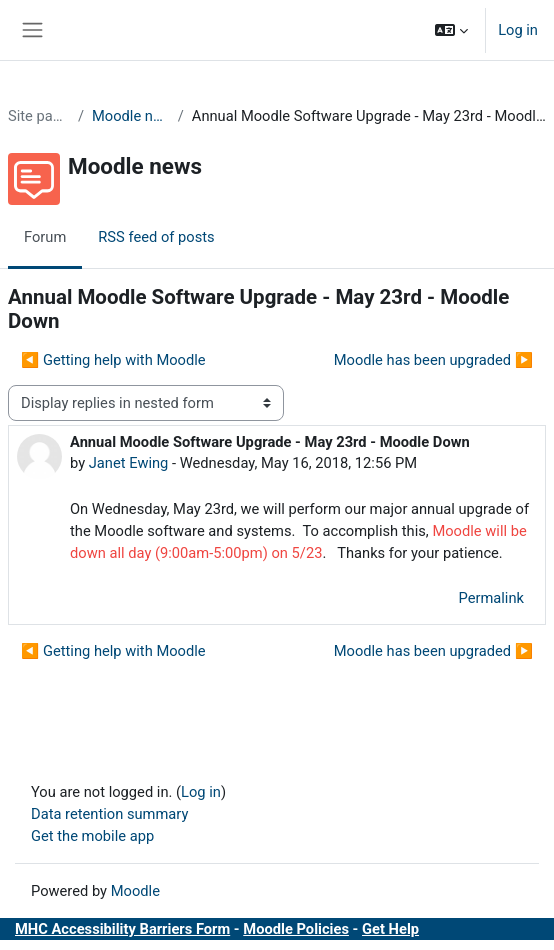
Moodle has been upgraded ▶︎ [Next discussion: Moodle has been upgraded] (433, 360)
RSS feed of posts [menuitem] (156, 237)
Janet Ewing (129, 463)
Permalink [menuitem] (491, 598)
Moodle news (131, 116)
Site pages (39, 116)
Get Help (390, 929)
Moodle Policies (296, 929)
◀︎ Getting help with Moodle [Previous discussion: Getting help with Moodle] (113, 360)
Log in (518, 30)
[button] (451, 30)
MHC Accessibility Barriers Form (122, 929)
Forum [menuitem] (45, 237)
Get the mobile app (92, 836)
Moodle (135, 891)
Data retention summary (109, 814)
